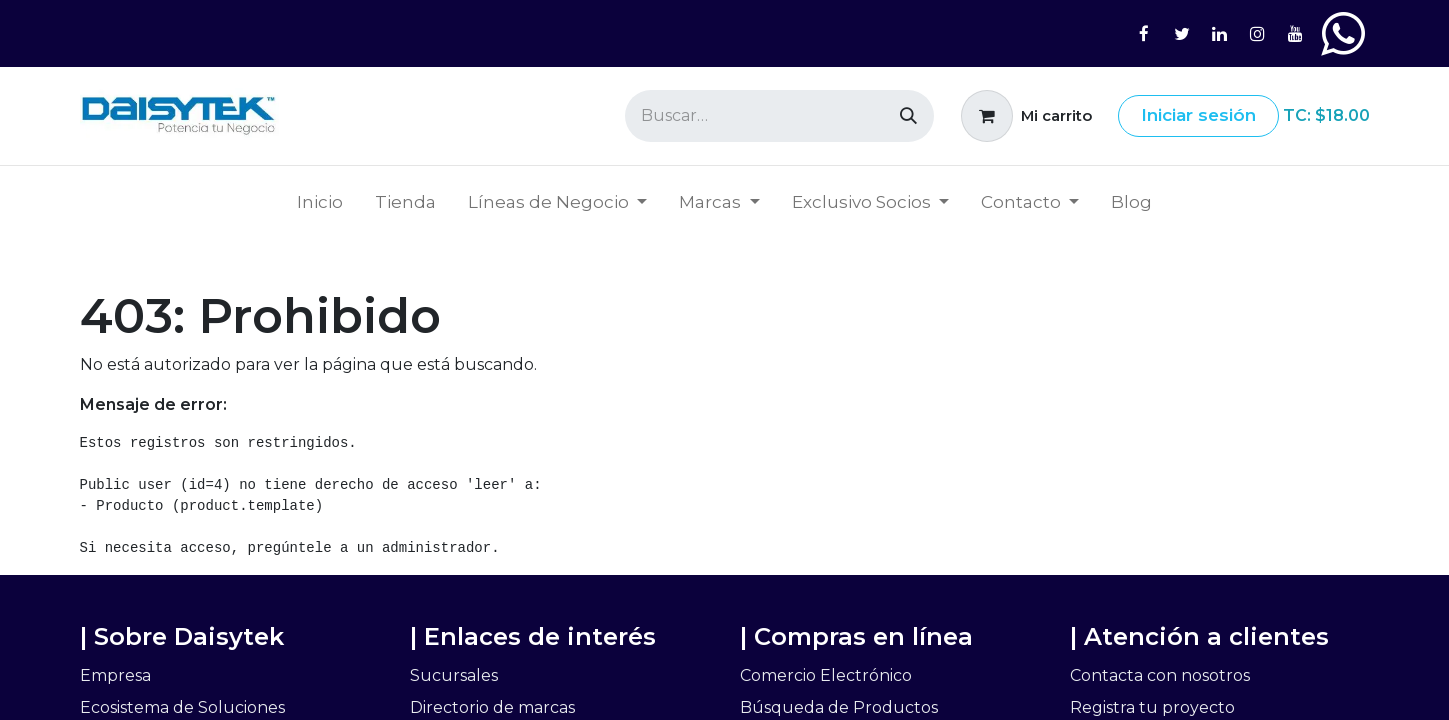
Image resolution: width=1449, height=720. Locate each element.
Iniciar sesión (1198, 115)
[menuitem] (320, 203)
